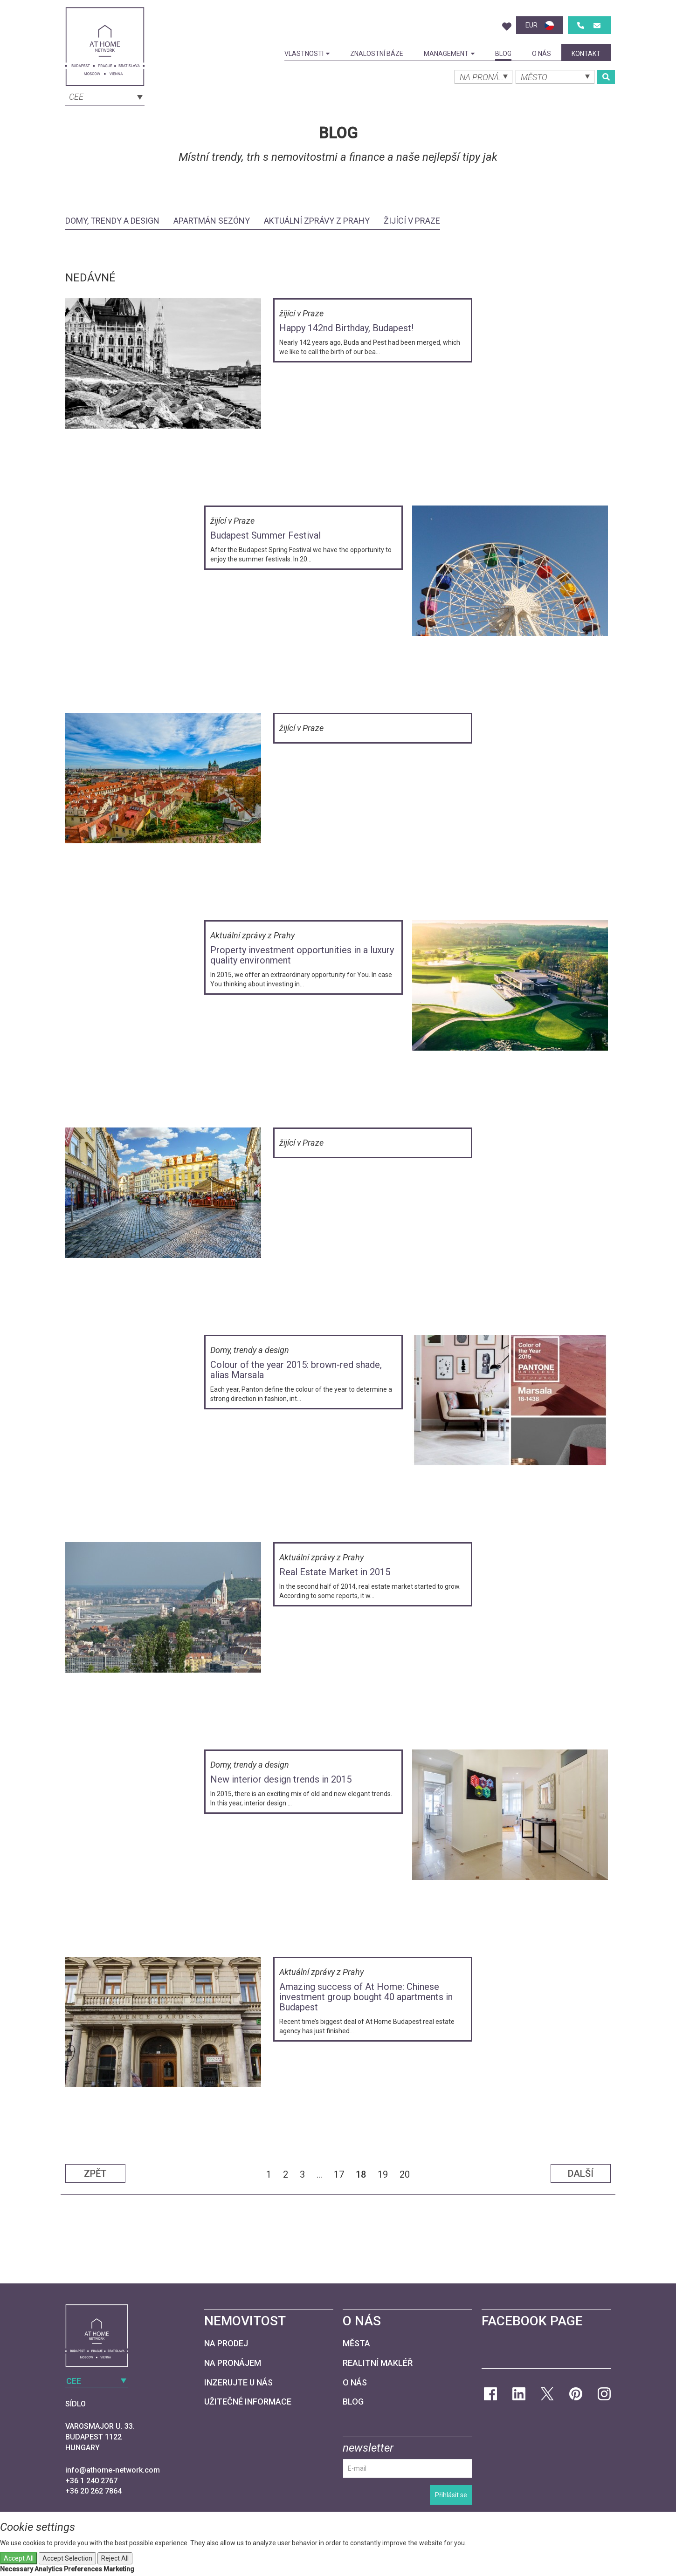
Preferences (83, 2569)
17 (339, 2174)
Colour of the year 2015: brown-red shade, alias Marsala (296, 1369)
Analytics (48, 2569)
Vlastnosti (307, 53)
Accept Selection (67, 2558)
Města (356, 2343)
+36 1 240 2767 (91, 2480)
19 (383, 2174)
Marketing (118, 2569)
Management (449, 53)
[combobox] (105, 96)
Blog (503, 53)
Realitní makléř (378, 2363)
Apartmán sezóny (211, 220)
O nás (541, 53)
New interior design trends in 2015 (281, 1779)
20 (405, 2174)
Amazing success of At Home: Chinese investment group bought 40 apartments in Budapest (366, 1997)
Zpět (95, 2173)
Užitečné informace (247, 2401)
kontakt (586, 53)
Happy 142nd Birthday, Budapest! (346, 328)
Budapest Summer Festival (265, 535)
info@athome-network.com (112, 2470)
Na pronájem (232, 2363)
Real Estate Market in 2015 (334, 1572)
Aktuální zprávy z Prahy (317, 220)
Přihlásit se (451, 2495)
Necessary (16, 2569)
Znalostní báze (376, 53)
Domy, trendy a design (112, 220)
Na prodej (226, 2343)
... (319, 2174)
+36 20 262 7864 (93, 2491)
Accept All (19, 2558)
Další (580, 2173)
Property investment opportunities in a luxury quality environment (302, 955)
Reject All (115, 2558)
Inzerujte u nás (238, 2382)
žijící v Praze (412, 220)
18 (361, 2174)
